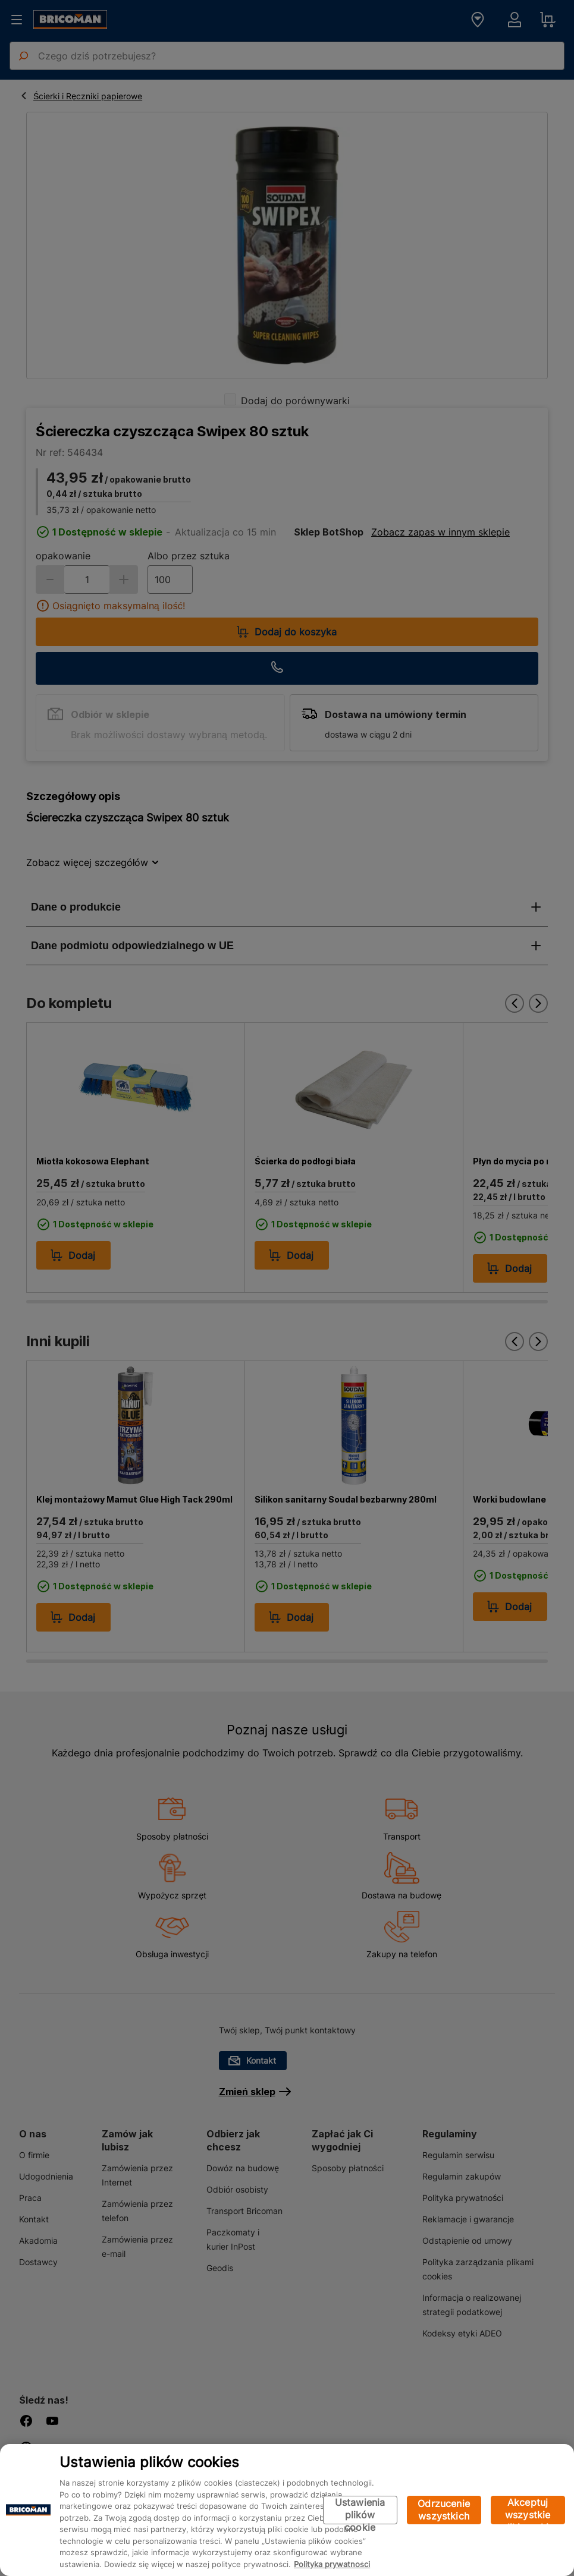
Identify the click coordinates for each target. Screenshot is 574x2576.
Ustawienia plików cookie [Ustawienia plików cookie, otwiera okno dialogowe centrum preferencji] (360, 2510)
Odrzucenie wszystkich (444, 2510)
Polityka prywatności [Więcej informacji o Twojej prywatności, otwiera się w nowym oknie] (332, 2564)
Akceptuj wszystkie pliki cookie (527, 2510)
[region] (287, 2510)
